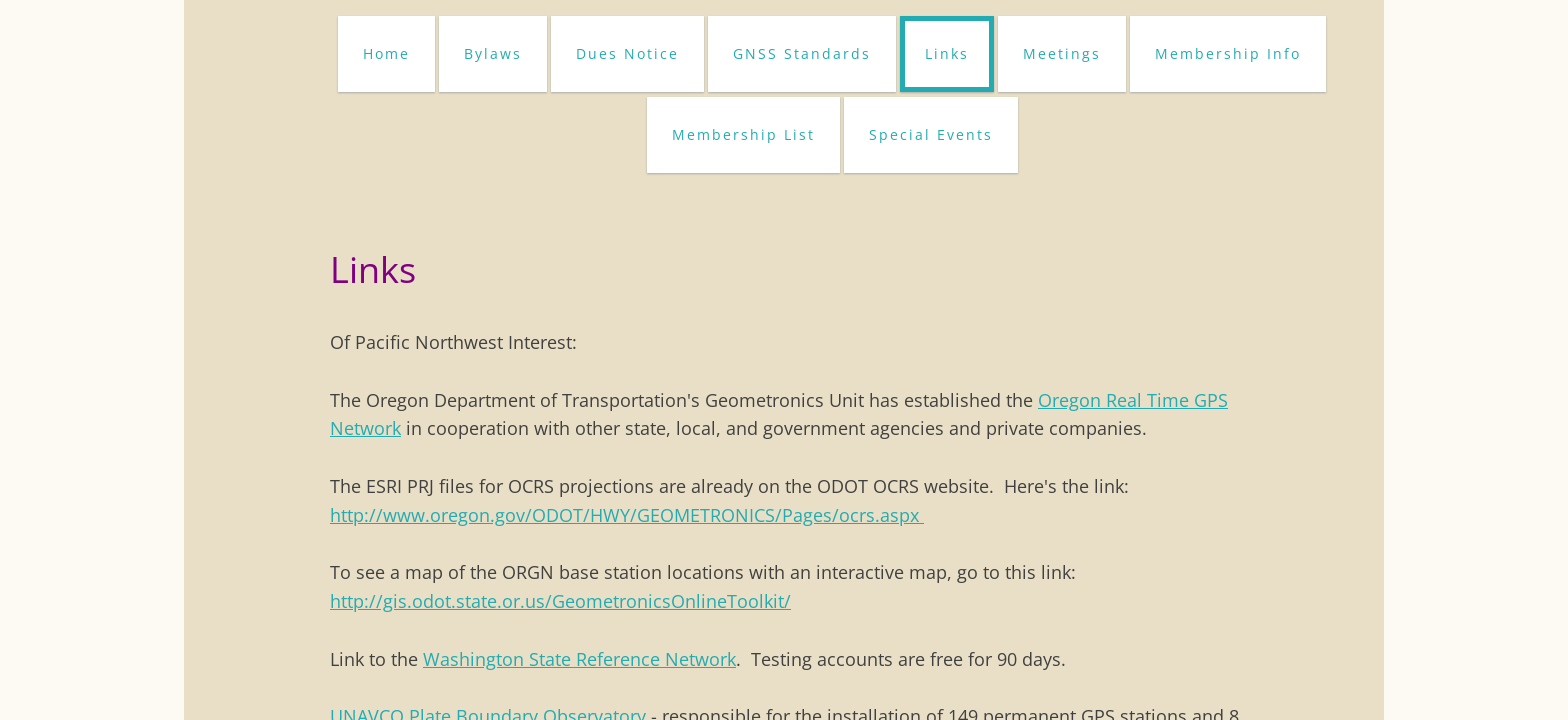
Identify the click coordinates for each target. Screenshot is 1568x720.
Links (947, 53)
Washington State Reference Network (579, 659)
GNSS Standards (802, 53)
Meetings (1062, 53)
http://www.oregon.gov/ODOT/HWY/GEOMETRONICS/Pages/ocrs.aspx (627, 515)
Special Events (931, 134)
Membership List (743, 134)
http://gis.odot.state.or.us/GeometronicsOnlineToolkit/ (560, 601)
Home (386, 53)
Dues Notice (627, 53)
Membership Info (1228, 53)
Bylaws (493, 53)
